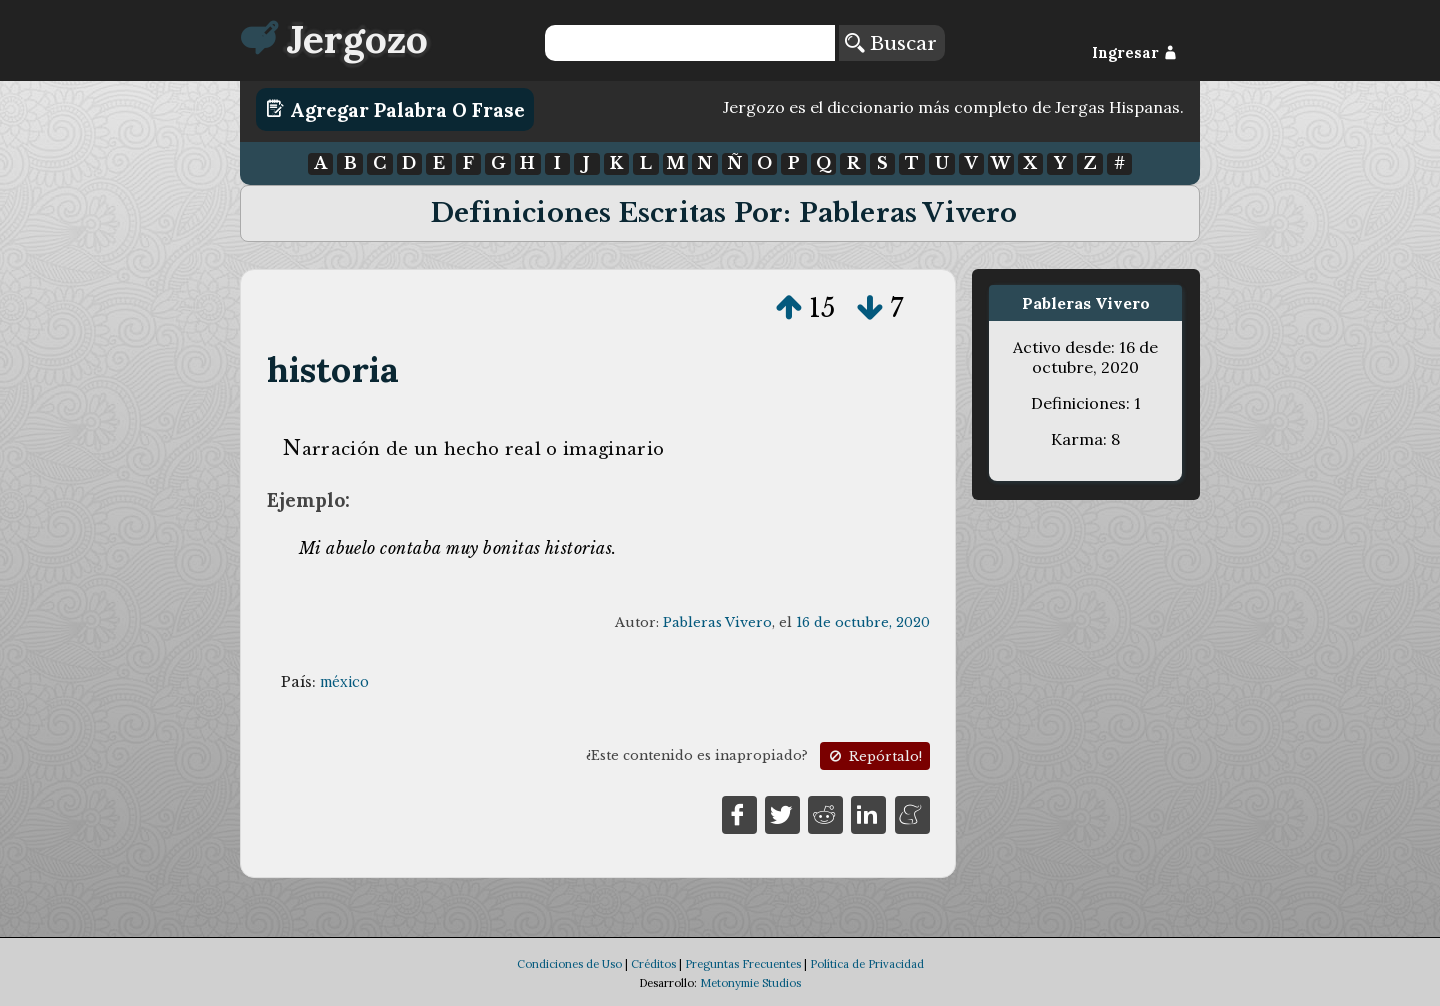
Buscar (891, 43)
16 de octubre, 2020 (863, 622)
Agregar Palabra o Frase (395, 109)
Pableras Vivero (717, 622)
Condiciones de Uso (569, 964)
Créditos (653, 964)
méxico (344, 682)
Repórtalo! (874, 756)
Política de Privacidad (867, 964)
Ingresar (1134, 53)
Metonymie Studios (750, 983)
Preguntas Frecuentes (743, 964)
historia (333, 369)
